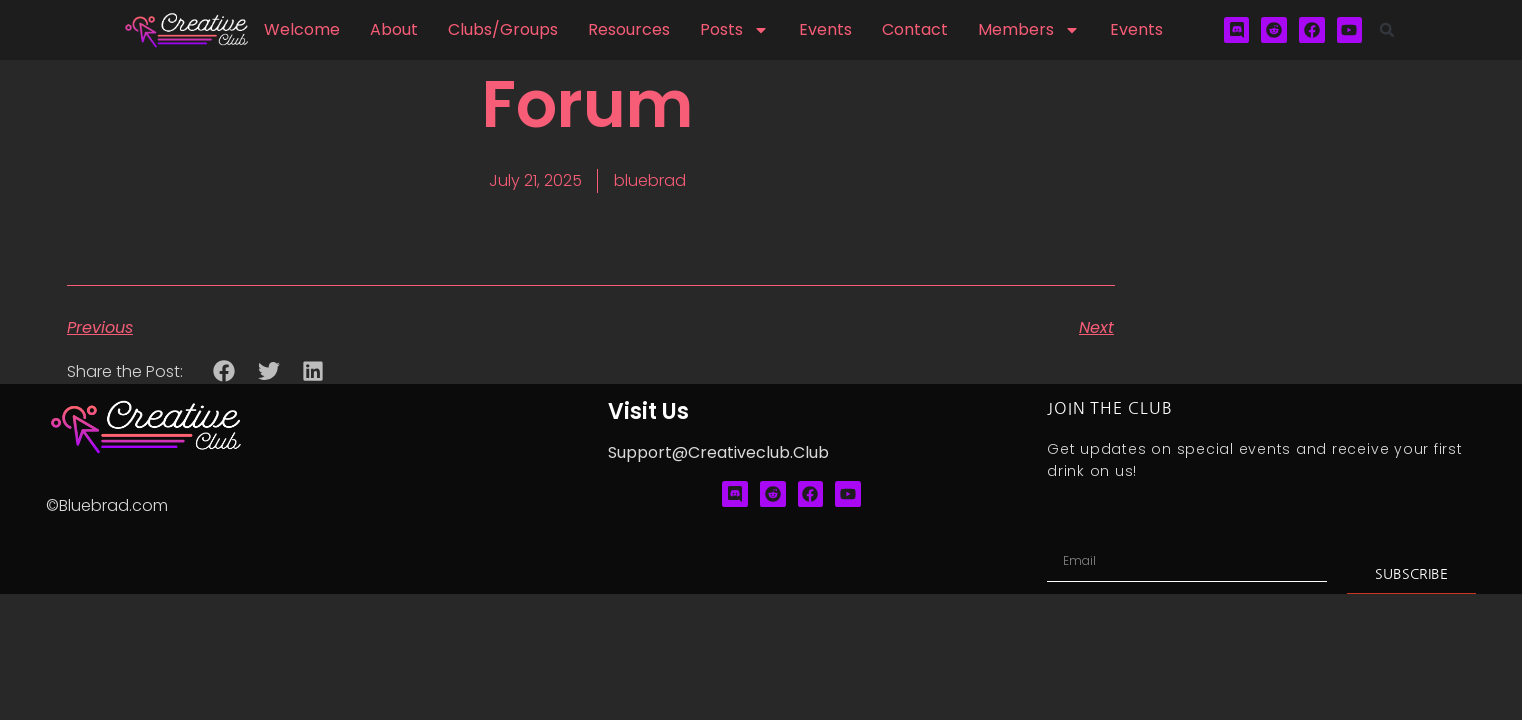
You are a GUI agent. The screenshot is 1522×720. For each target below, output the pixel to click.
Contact (915, 29)
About (394, 29)
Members (1029, 30)
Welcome (302, 29)
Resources (629, 29)
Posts (734, 30)
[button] (1387, 30)
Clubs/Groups (503, 29)
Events (825, 29)
